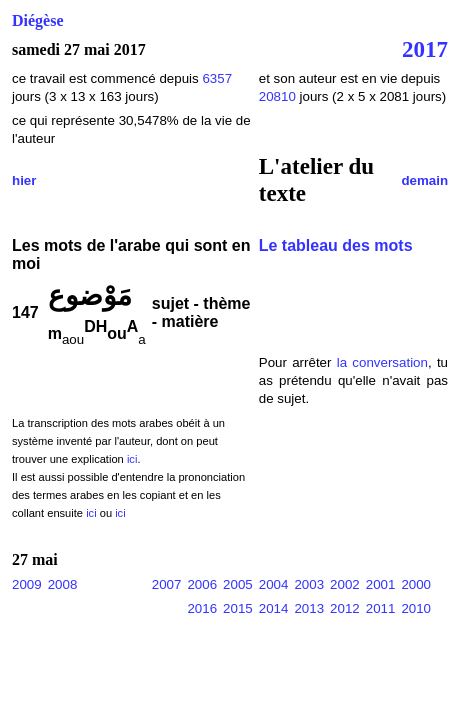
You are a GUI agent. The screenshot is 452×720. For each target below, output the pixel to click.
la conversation (382, 362)
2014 (274, 608)
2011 (381, 608)
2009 (27, 584)
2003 (309, 584)
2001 (381, 584)
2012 (345, 608)
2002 (345, 584)
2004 (274, 584)
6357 (217, 78)
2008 (63, 584)
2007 (167, 584)
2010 (416, 608)
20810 (279, 96)
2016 (202, 608)
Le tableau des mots (336, 245)
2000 (416, 584)
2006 (202, 584)
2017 (425, 49)
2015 (238, 608)
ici (132, 459)
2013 (309, 608)
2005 (238, 584)
